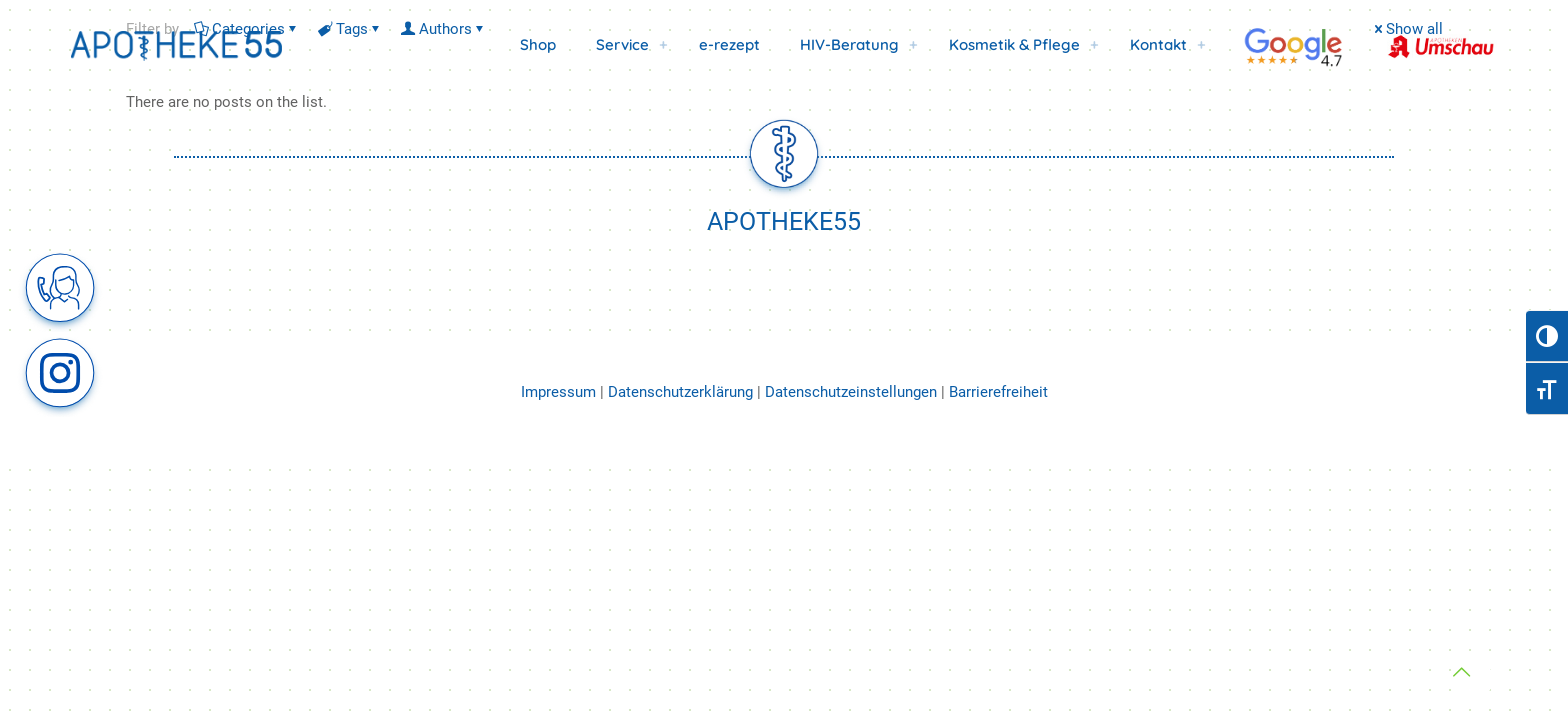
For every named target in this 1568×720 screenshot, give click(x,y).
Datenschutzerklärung (680, 392)
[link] (664, 45)
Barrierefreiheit (998, 392)
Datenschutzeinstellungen (851, 392)
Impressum (560, 392)
